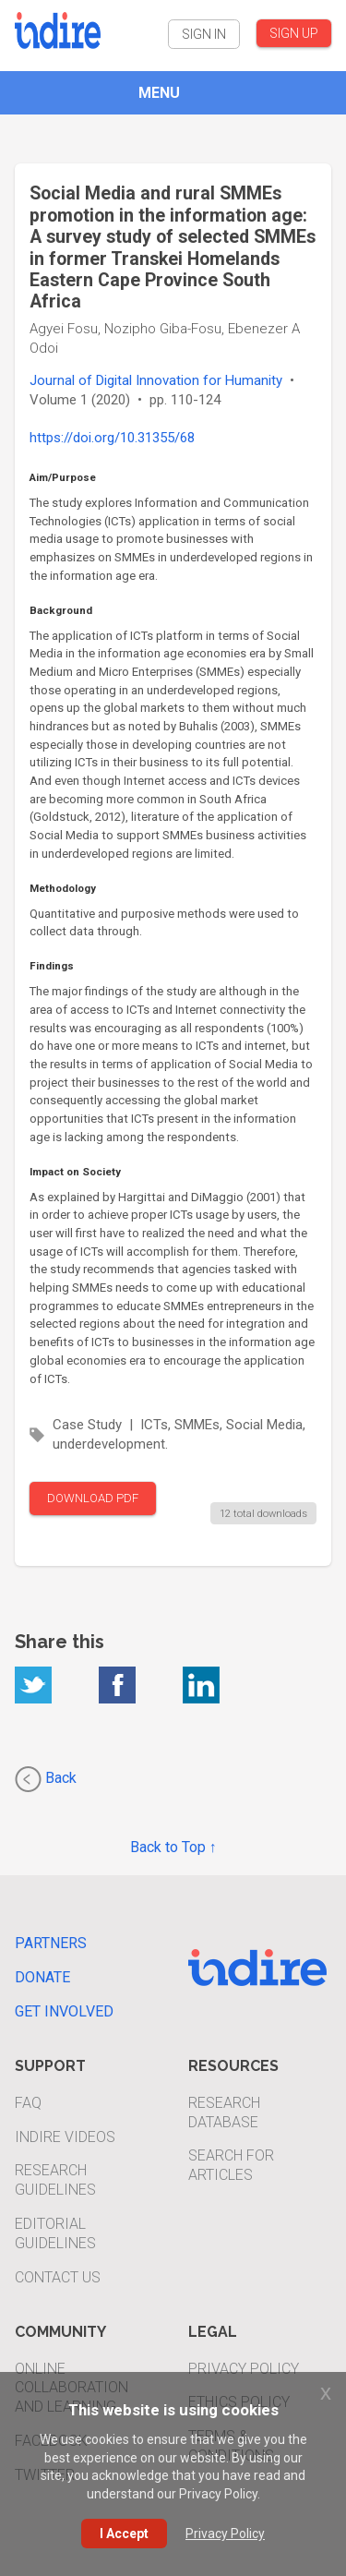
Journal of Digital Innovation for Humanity (156, 380)
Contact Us (58, 2277)
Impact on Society (75, 1171)
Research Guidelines (55, 2179)
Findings (52, 965)
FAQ (28, 2103)
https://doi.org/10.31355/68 (112, 437)
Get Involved (64, 2011)
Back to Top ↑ (173, 1847)
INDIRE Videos (65, 2137)
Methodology (63, 888)
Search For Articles (231, 2165)
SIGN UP (293, 33)
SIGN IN (204, 34)
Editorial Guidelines (55, 2233)
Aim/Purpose (63, 477)
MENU (159, 93)
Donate (42, 1977)
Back (46, 1779)
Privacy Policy (243, 2368)
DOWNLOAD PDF (92, 1498)
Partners (51, 1943)
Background (61, 610)
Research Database (224, 2112)
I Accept (124, 2533)
